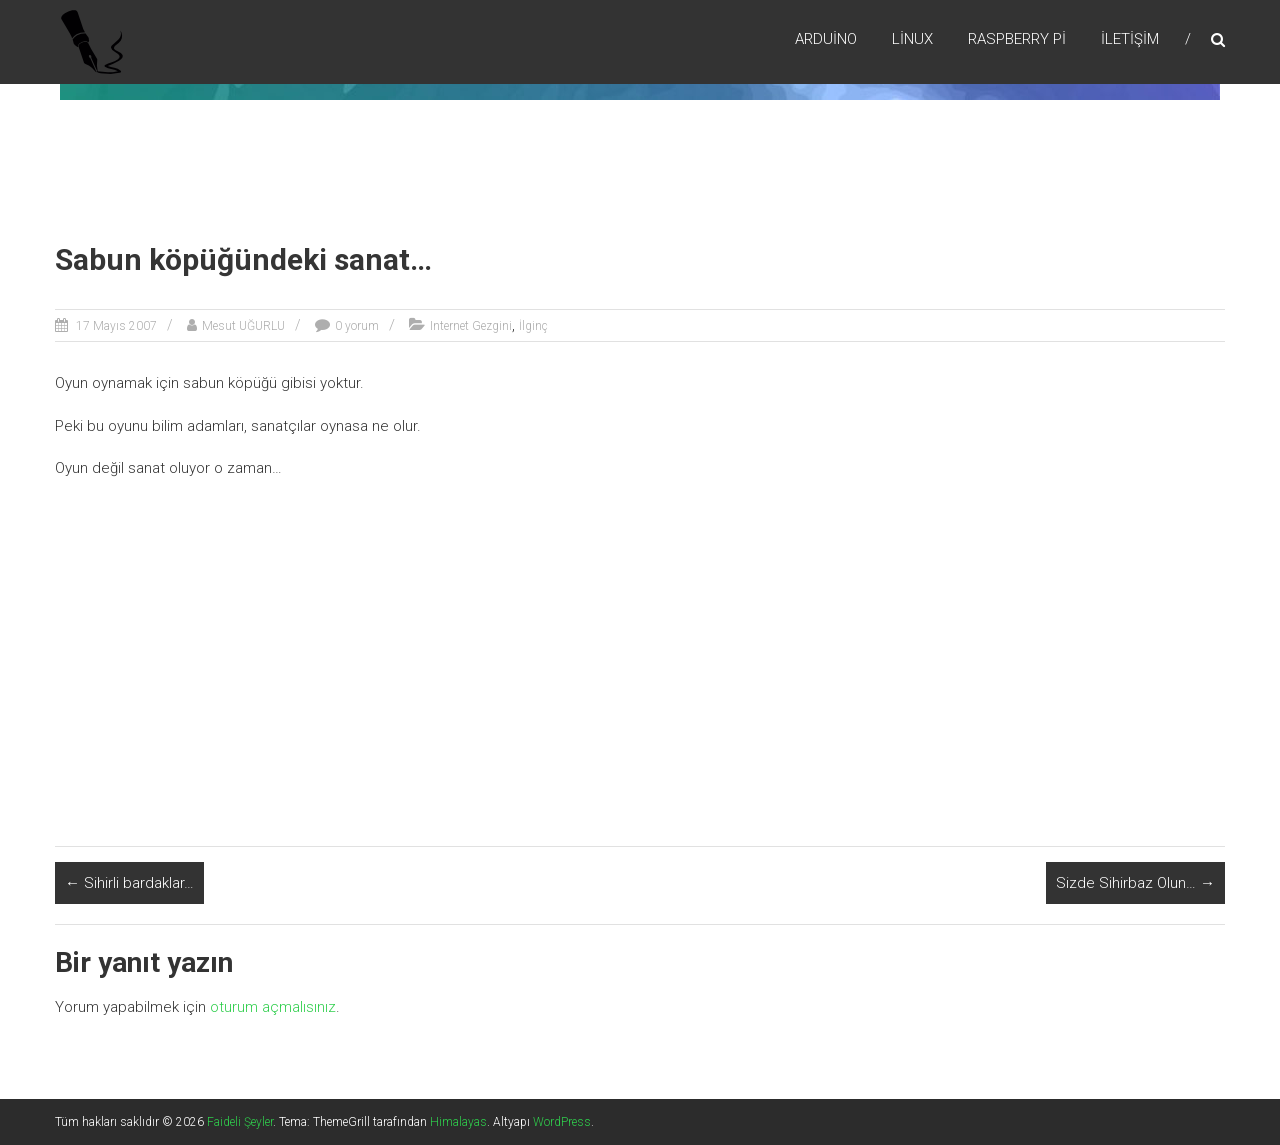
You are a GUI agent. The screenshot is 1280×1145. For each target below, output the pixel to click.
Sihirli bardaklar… (129, 883)
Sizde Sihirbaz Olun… (1135, 883)
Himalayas (458, 1122)
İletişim (1130, 39)
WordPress (562, 1122)
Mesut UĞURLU (243, 326)
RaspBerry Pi (1017, 39)
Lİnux (912, 39)
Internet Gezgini (471, 326)
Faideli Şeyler (240, 1122)
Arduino (826, 39)
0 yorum (357, 326)
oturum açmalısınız (273, 1007)
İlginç (533, 326)
